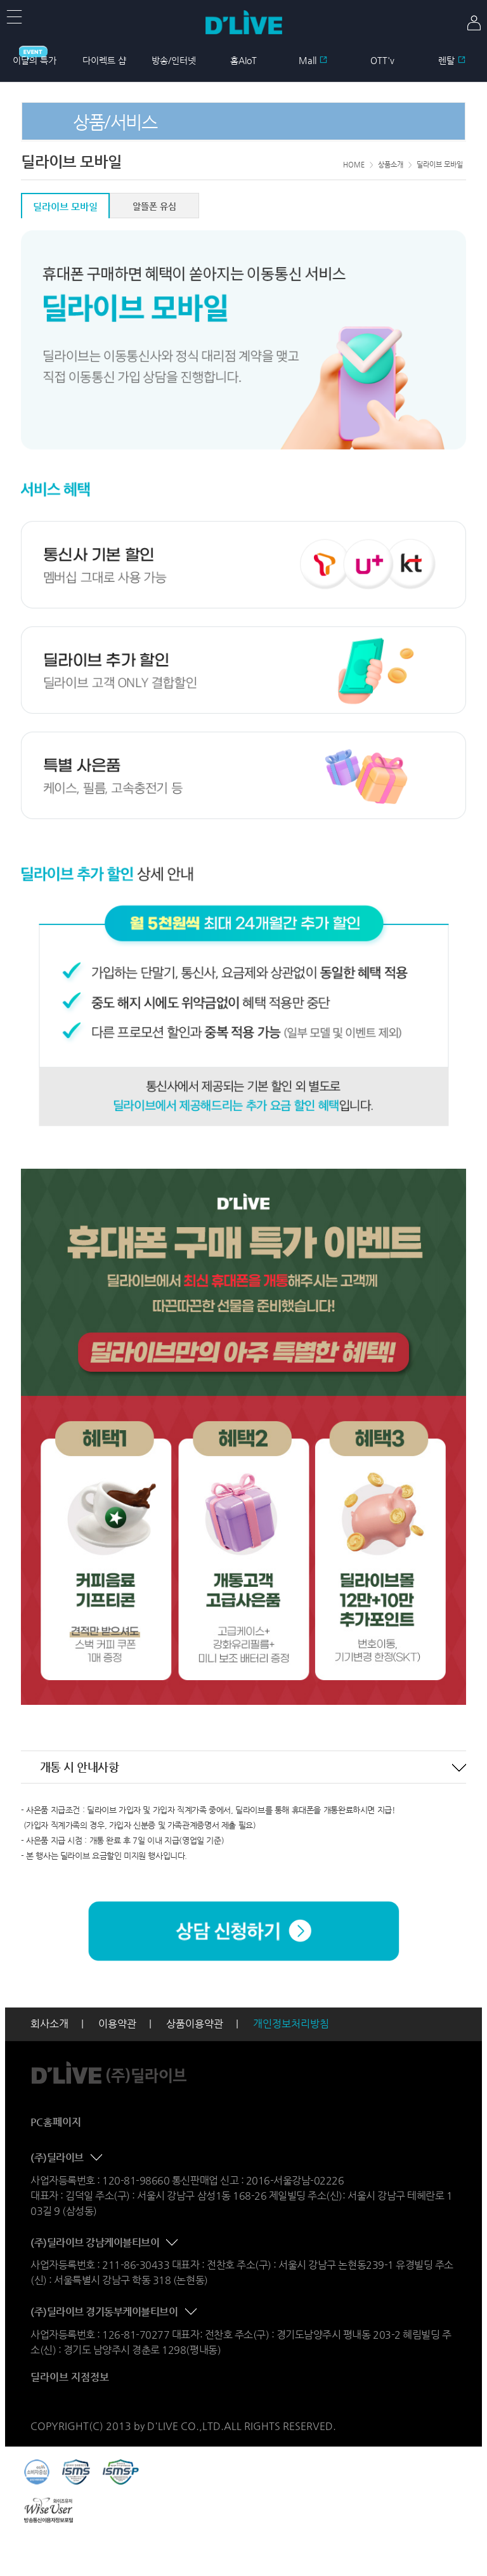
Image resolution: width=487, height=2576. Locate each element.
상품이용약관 (194, 2024)
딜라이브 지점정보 (69, 2377)
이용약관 (117, 2024)
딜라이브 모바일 (65, 206)
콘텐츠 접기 (459, 1767)
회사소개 (49, 2024)
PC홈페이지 (55, 2122)
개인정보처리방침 (291, 2024)
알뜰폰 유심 (154, 206)
